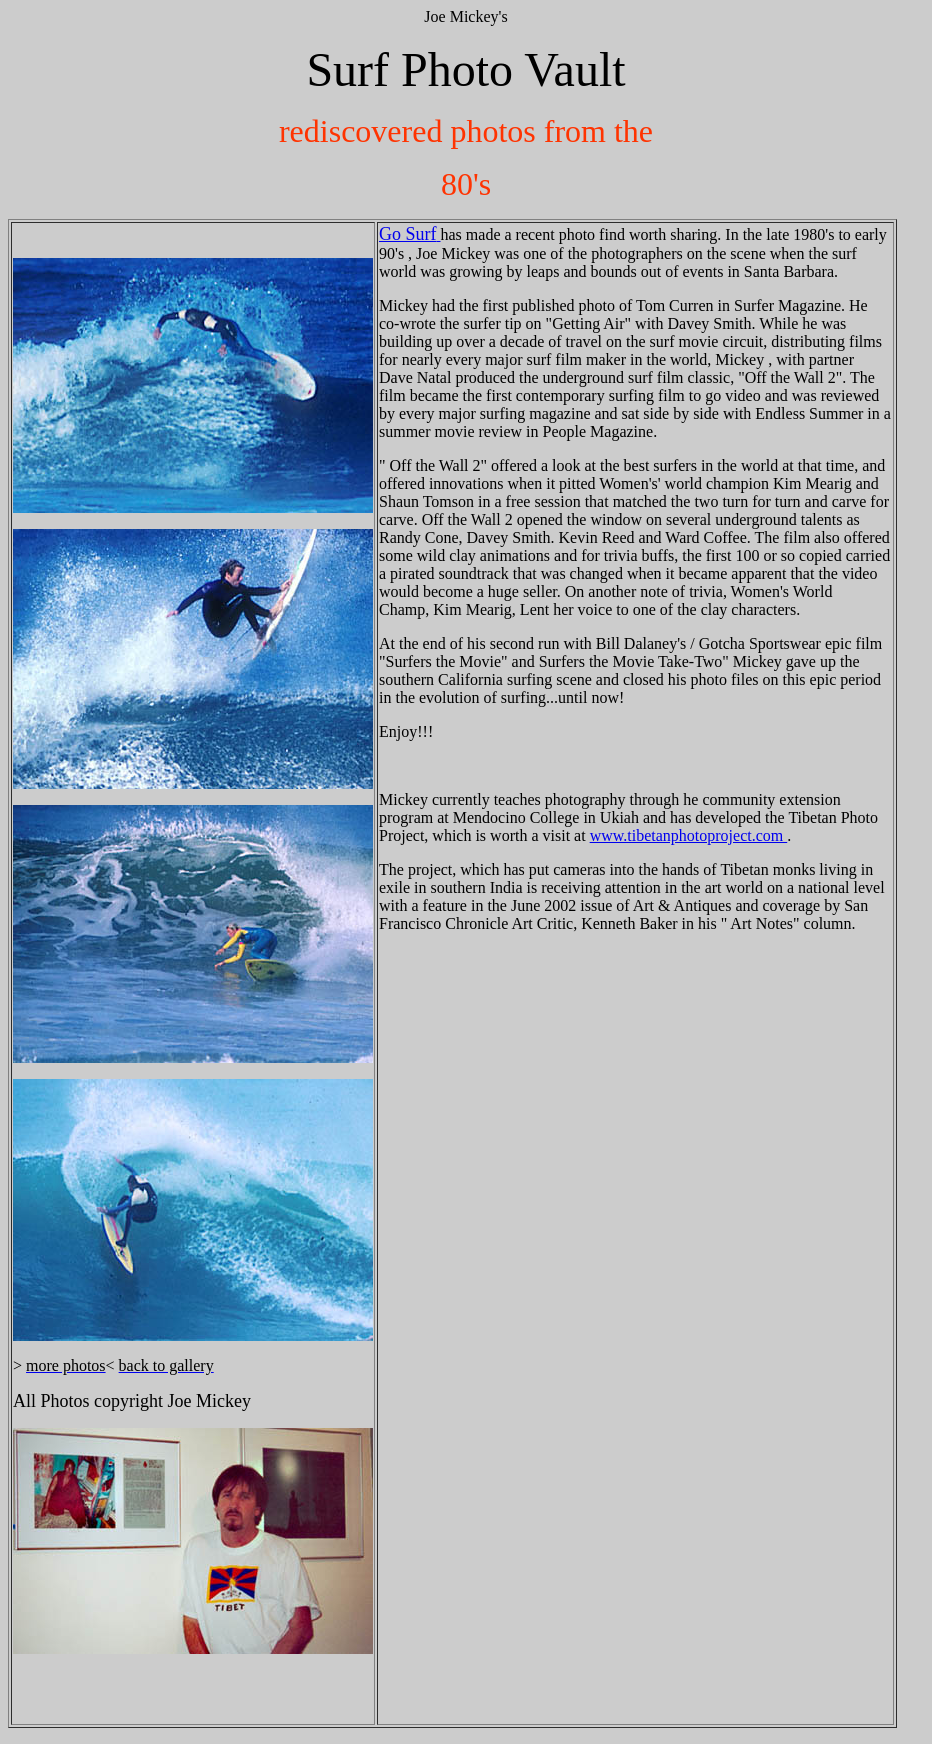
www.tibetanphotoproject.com (689, 835)
